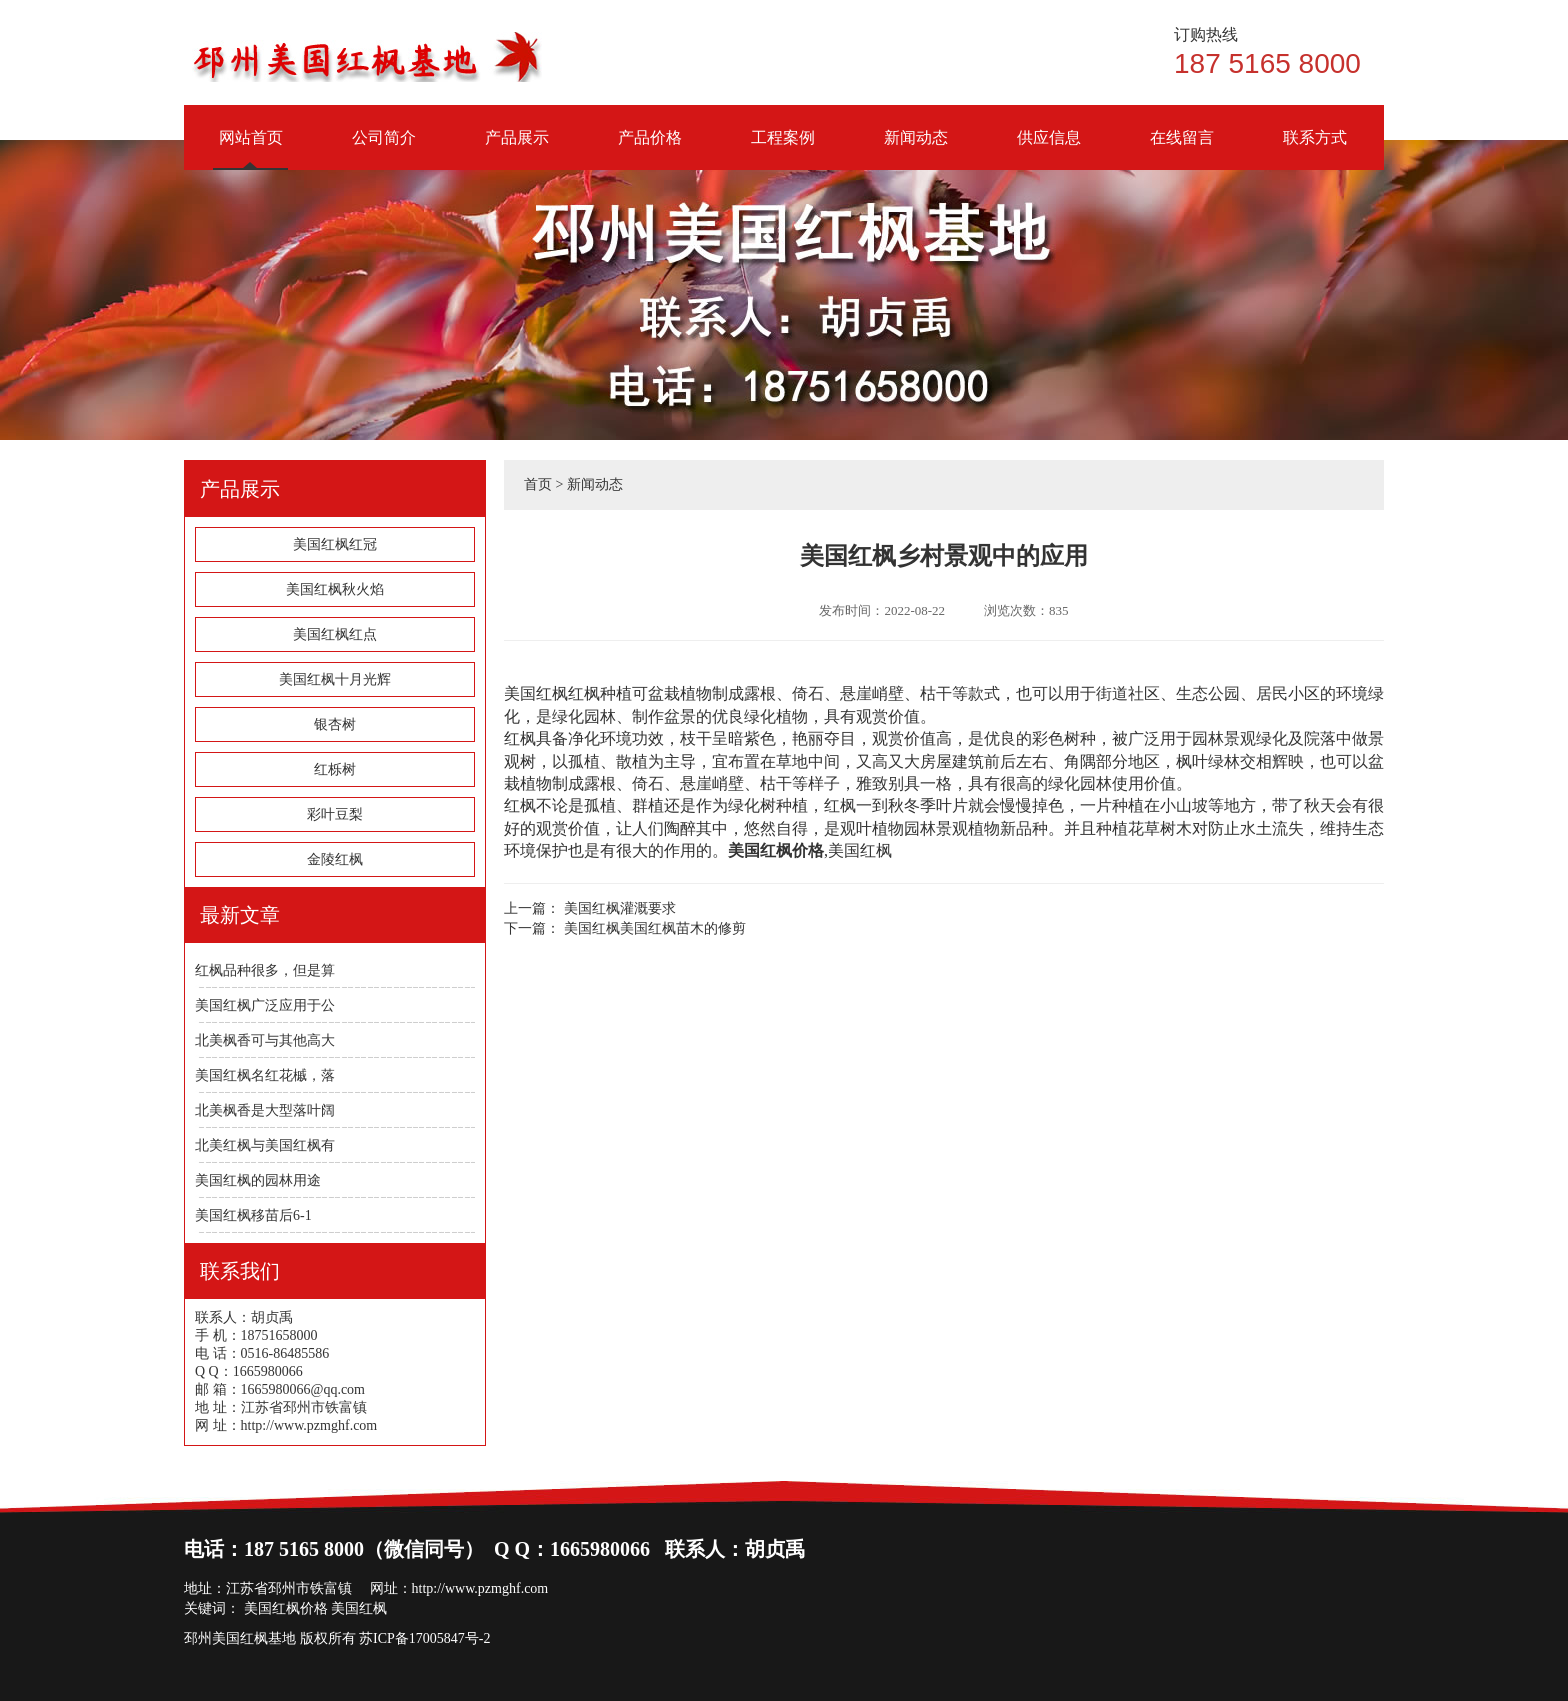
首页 (538, 484)
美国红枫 (860, 850)
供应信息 (1048, 149)
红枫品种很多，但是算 (265, 970)
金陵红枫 (335, 859)
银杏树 (335, 724)
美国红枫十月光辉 (335, 679)
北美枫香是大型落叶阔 (265, 1110)
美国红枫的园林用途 (258, 1180)
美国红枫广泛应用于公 (265, 1005)
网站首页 (250, 149)
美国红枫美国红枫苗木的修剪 (655, 928)
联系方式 (1314, 149)
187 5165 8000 (1279, 52)
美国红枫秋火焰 (335, 589)
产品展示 (516, 149)
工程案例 (782, 149)
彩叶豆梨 (335, 814)
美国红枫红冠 (335, 544)
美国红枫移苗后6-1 (253, 1215)
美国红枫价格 (286, 1608)
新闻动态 (915, 149)
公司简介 (383, 149)
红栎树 (335, 769)
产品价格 (649, 149)
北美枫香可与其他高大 (265, 1040)
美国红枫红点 (335, 634)
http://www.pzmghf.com (480, 1588)
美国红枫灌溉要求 (620, 908)
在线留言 (1181, 149)
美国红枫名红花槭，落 (265, 1075)
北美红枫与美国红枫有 (265, 1145)
